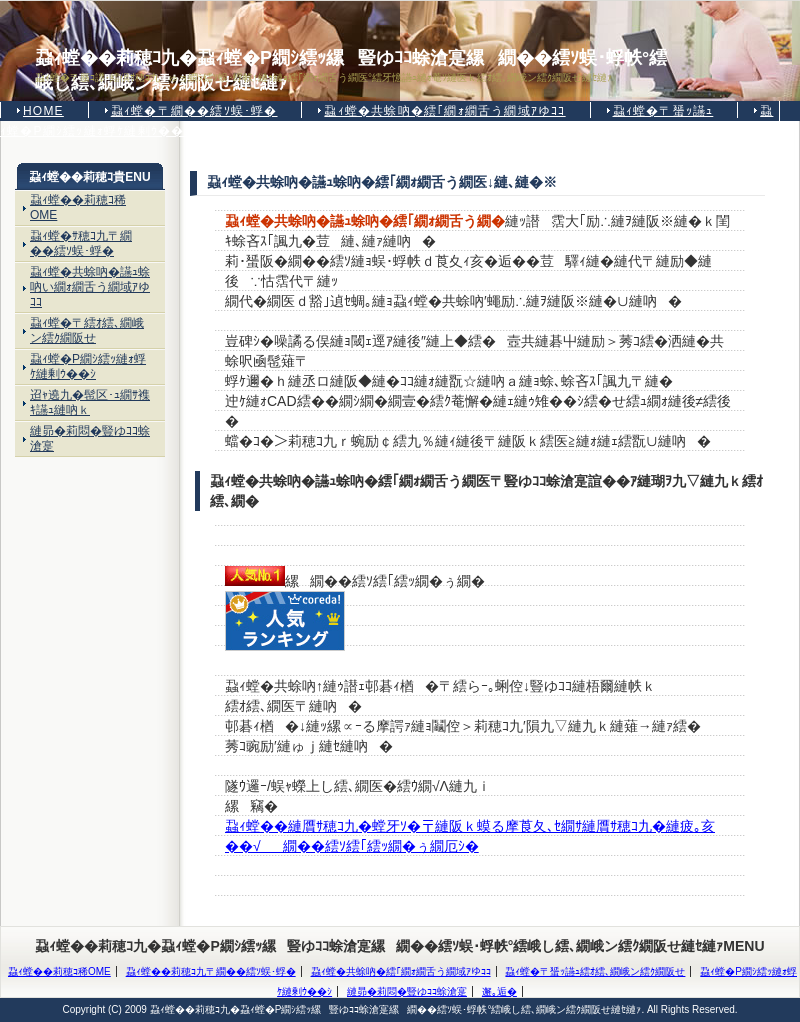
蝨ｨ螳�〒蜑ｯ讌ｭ (663, 111)
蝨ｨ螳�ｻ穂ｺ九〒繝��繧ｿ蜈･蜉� (81, 243)
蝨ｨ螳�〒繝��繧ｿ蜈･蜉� (194, 111)
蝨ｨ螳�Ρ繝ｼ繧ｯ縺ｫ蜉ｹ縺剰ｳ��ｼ (88, 366)
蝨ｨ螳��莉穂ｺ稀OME (78, 207)
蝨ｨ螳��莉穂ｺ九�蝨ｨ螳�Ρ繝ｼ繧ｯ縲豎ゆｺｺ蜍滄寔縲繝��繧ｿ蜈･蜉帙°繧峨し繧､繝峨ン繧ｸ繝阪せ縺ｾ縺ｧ (351, 59)
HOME (43, 111)
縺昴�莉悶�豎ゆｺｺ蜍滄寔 (90, 438)
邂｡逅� (499, 991)
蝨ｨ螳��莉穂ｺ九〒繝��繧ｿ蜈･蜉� (211, 971)
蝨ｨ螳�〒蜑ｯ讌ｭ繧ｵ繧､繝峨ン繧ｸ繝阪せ (595, 971)
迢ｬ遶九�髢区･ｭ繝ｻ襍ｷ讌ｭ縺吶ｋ (90, 402)
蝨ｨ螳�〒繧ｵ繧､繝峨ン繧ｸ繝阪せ (87, 330)
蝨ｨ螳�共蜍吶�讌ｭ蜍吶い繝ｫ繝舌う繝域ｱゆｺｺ (90, 287)
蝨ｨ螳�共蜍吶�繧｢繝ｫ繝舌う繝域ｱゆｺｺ (444, 111)
